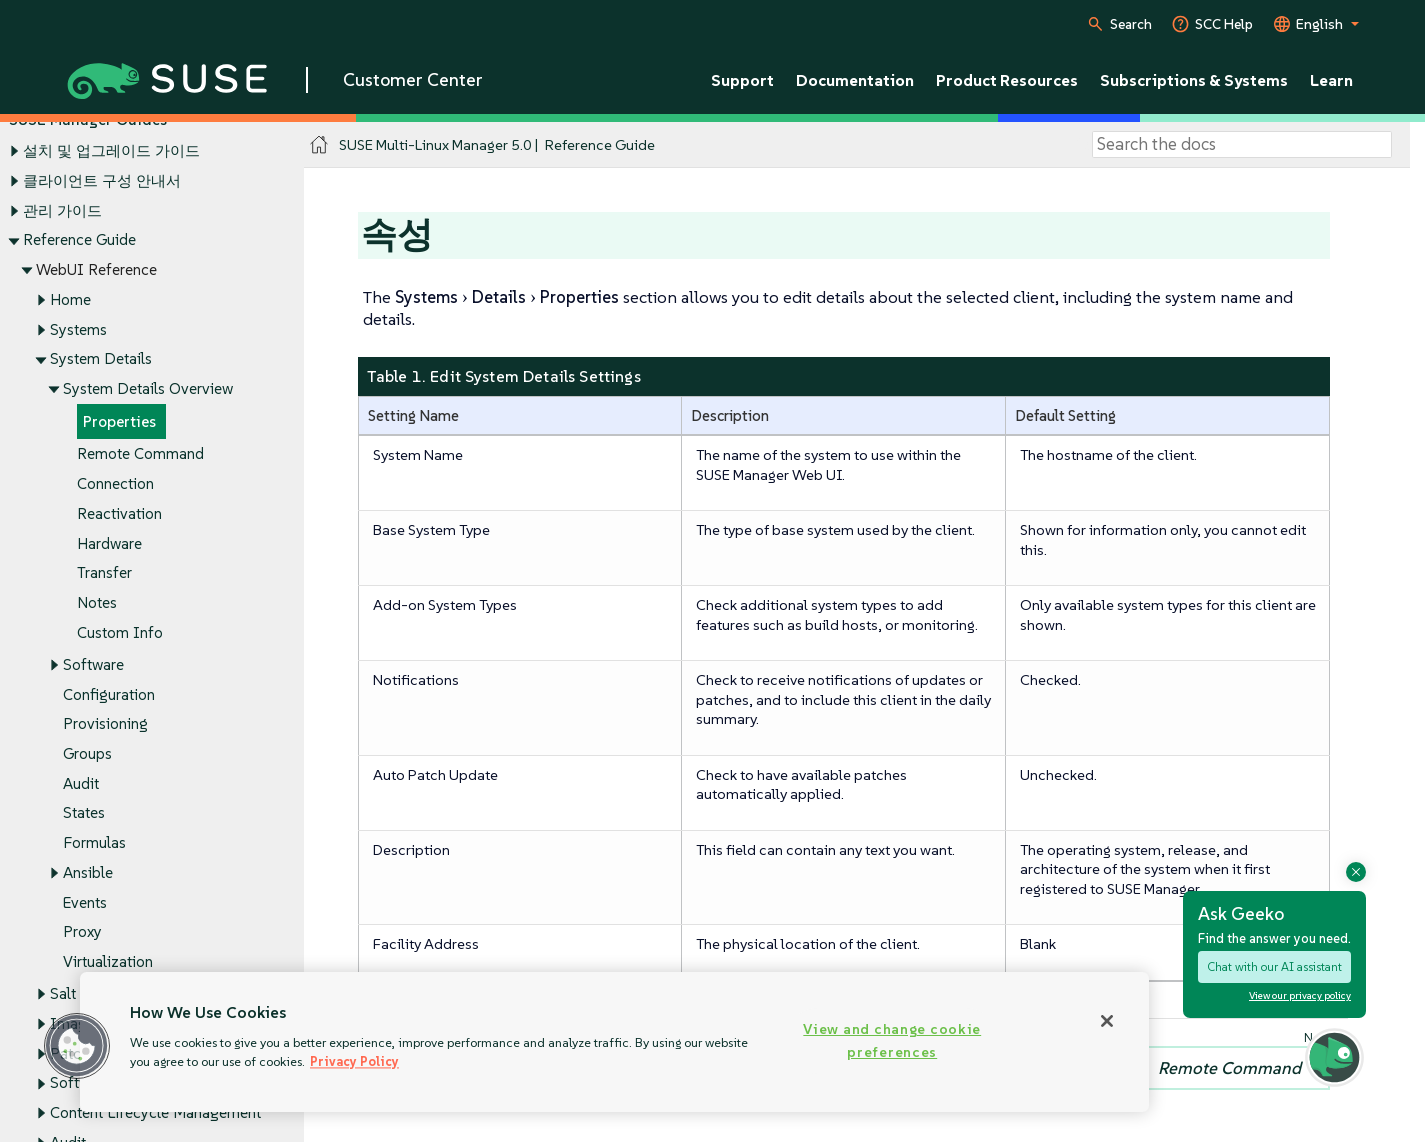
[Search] (1242, 145)
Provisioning (105, 724)
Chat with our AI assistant (1274, 966)
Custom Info (120, 632)
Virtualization (108, 962)
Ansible (88, 872)
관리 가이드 (62, 210)
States (84, 813)
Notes (97, 602)
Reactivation (119, 513)
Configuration (109, 694)
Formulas (94, 843)
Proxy (82, 932)
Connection (115, 484)
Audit (81, 783)
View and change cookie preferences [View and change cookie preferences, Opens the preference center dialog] (892, 1040)
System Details (101, 359)
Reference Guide (79, 240)
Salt (63, 994)
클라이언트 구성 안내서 (102, 180)
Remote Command (140, 454)
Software (93, 664)
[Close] (1107, 1021)
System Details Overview (148, 388)
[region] (614, 1042)
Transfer (104, 573)
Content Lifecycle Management (155, 1112)
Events (85, 902)
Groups (87, 753)
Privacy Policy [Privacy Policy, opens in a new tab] (354, 1061)
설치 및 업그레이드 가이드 (111, 151)
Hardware (109, 543)
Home (70, 299)
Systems (78, 329)
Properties (119, 421)
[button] (77, 1046)
